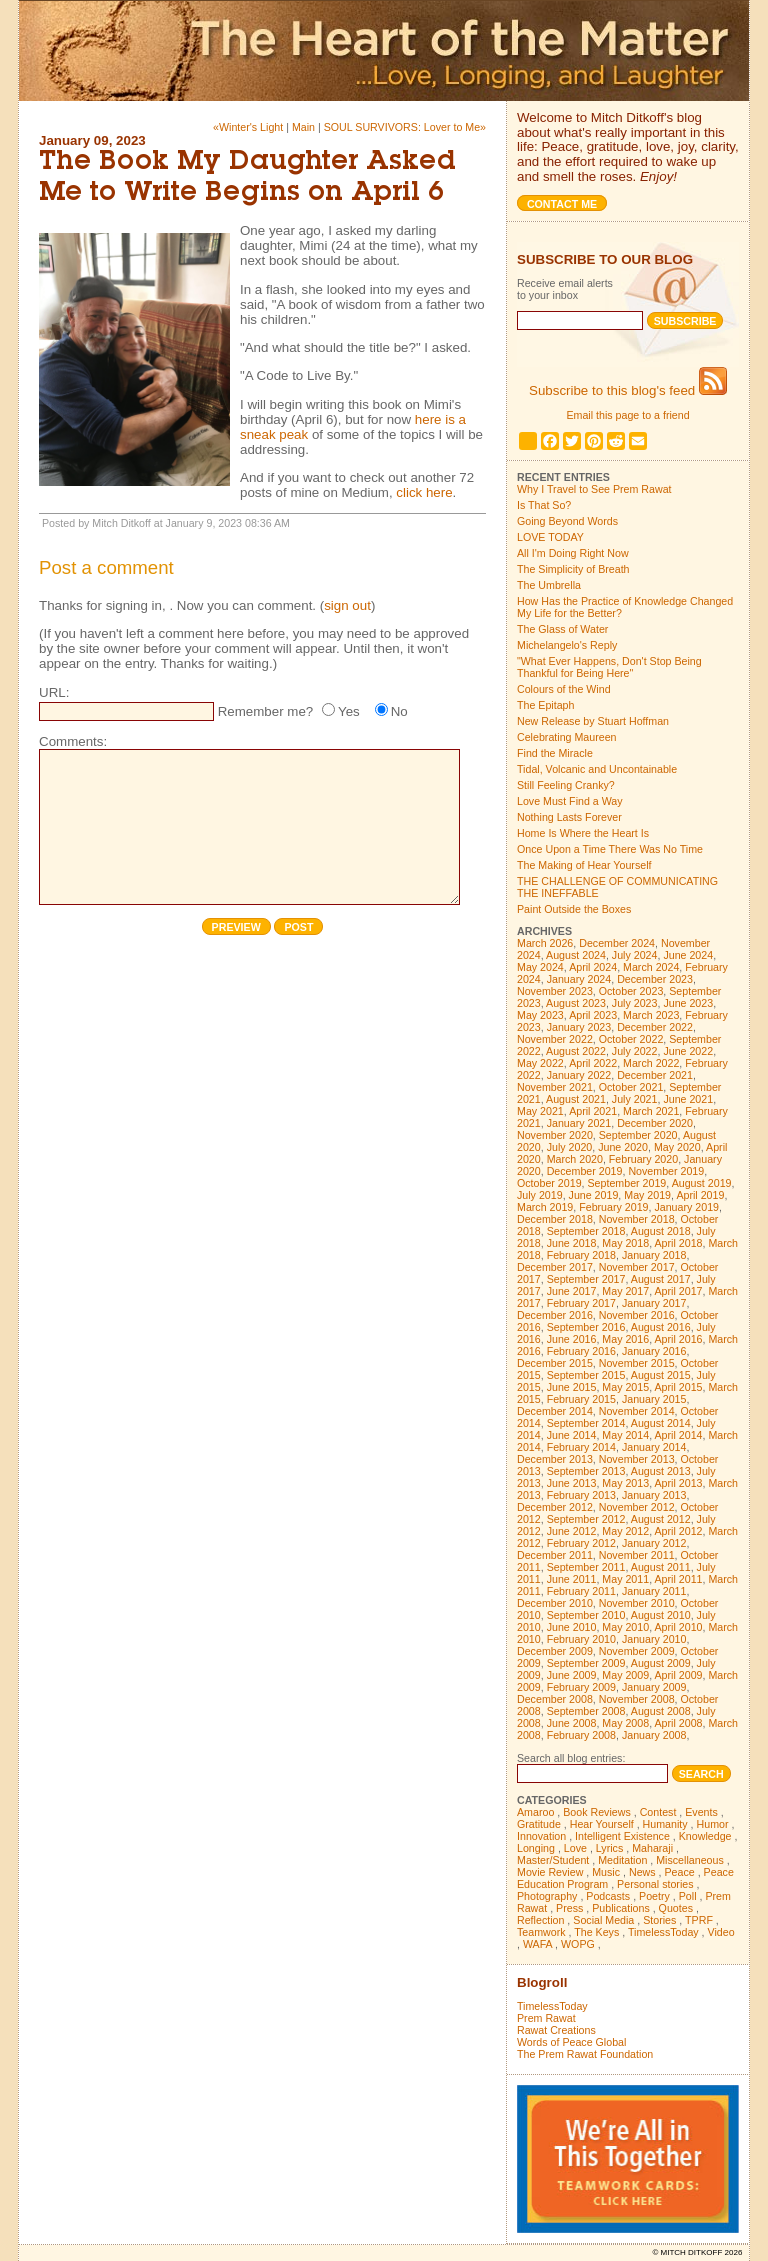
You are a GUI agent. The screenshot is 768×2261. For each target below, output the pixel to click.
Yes (349, 711)
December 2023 (655, 979)
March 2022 (651, 1063)
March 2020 (575, 1159)
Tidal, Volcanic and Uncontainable (597, 769)
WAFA (537, 1944)
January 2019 (686, 1207)
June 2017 (572, 1291)
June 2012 (572, 1531)
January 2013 (654, 1495)
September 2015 (586, 1375)
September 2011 (586, 1567)
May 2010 (625, 1627)
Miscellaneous (690, 1860)
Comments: (73, 741)
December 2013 (555, 1459)
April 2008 (679, 1723)
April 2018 (679, 1243)
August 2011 (661, 1567)
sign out (347, 605)
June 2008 (572, 1723)
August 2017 (661, 1279)
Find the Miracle (555, 753)
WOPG (578, 1944)
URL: (54, 692)
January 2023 (579, 1027)
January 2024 (579, 979)
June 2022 (688, 1051)
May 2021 (540, 1111)
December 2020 (655, 1123)
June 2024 (688, 955)
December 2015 (555, 1363)
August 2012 (661, 1519)
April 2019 (700, 1195)
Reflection (540, 1920)
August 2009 (661, 1663)
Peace (679, 1872)
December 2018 (555, 1219)
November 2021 (555, 1087)
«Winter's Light (248, 127)
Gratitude (539, 1824)
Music (606, 1872)
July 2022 (635, 1051)
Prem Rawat (546, 2018)
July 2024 (635, 955)
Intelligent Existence (622, 1836)
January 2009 (654, 1687)
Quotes (676, 1908)
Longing (536, 1848)
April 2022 (593, 1063)
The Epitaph (545, 705)
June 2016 (572, 1339)
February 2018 (581, 1255)
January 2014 (654, 1447)
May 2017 (625, 1291)
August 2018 (661, 1231)
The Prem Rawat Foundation (585, 2054)
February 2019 (613, 1207)
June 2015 (572, 1387)
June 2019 (594, 1195)
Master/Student (553, 1860)
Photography (547, 1896)
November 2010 (637, 1603)
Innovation (541, 1836)
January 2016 (654, 1351)
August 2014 (661, 1423)
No (399, 711)
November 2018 (637, 1219)
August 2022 (576, 1051)
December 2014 (555, 1411)
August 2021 (576, 1099)
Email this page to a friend (627, 415)
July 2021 (635, 1099)
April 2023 (593, 1015)
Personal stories (655, 1884)
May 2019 (647, 1195)
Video (721, 1932)
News (642, 1872)
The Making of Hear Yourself (584, 865)
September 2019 (627, 1183)
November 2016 (637, 1315)
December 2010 (555, 1603)
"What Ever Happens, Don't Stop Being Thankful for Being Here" (609, 667)
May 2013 (625, 1483)
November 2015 (637, 1363)
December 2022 (655, 1027)
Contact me (562, 204)
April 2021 (593, 1111)
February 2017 (581, 1303)
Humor (713, 1824)
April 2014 (679, 1435)
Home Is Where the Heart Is (583, 833)
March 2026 (545, 943)
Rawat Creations (556, 2030)
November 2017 (637, 1267)
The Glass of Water (562, 629)
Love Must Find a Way (570, 801)
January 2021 (579, 1123)
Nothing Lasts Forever (569, 817)
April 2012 (679, 1531)
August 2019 (702, 1183)
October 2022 (631, 1039)
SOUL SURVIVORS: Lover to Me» (405, 127)
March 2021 (651, 1111)
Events (701, 1812)
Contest (658, 1812)
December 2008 (555, 1699)
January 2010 (654, 1639)
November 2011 (637, 1555)
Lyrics (609, 1848)
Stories (659, 1920)
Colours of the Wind (564, 689)
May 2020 (677, 1147)
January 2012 (654, 1543)
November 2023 (555, 991)
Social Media (603, 1920)
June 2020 (623, 1147)
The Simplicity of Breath (573, 569)
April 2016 (679, 1339)
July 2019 (540, 1195)
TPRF (699, 1920)
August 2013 (661, 1471)
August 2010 (661, 1615)
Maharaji (652, 1848)
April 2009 (679, 1675)
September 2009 (586, 1663)
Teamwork (541, 1932)
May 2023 (540, 1015)
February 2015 (581, 1399)
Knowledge (705, 1836)
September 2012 (586, 1519)
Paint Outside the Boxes (574, 909)
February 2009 (581, 1687)
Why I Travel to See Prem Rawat (594, 489)
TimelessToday (663, 1932)
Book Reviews (597, 1812)
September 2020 (638, 1135)
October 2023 (631, 991)
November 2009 (637, 1651)
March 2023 (651, 1015)
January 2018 (654, 1255)
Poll (688, 1896)
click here (424, 492)
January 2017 (654, 1303)
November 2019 (666, 1171)
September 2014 (586, 1423)
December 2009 (555, 1651)
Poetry (654, 1896)
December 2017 (555, 1267)
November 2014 (637, 1411)
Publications (620, 1908)
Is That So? (544, 505)
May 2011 (625, 1579)
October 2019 (549, 1183)
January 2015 (654, 1399)
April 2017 (679, 1291)
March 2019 (545, 1207)
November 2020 (555, 1135)
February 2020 (643, 1159)
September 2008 (586, 1711)
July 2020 (570, 1147)
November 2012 (637, 1507)
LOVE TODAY (550, 537)
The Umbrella (549, 585)
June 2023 (688, 1003)
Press (569, 1908)
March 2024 (651, 967)
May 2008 (625, 1723)
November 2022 (555, 1039)
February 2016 (581, 1351)
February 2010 (581, 1639)
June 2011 (572, 1579)
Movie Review (550, 1872)
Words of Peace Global (571, 2042)
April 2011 (679, 1579)
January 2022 (579, 1075)
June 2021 (688, 1099)
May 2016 (625, 1339)
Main (303, 127)
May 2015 (625, 1387)
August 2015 (661, 1375)
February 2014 (581, 1447)
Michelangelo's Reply (567, 645)
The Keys (596, 1932)
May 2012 (625, 1531)
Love (575, 1848)
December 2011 (555, 1555)
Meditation (622, 1860)
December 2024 (617, 943)
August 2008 (661, 1711)
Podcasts (608, 1896)
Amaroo (535, 1812)
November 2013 (637, 1459)
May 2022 (540, 1063)
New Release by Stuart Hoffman (593, 721)
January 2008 (654, 1735)
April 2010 (679, 1627)
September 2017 (586, 1279)
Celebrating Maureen (567, 737)
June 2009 (572, 1675)
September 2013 (586, 1471)
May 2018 (625, 1243)
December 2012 (555, 1507)
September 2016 (586, 1327)
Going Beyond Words (567, 521)
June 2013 (572, 1483)
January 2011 (654, 1591)
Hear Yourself (602, 1824)
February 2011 (581, 1591)
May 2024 (540, 967)
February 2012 (581, 1543)
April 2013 (679, 1483)
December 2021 (655, 1075)
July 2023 (635, 1003)
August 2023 (576, 1003)
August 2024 (576, 955)
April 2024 (593, 967)
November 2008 (637, 1699)
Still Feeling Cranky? (566, 785)
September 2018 (586, 1231)
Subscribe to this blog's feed (628, 390)
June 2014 (572, 1435)
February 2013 (581, 1495)
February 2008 (581, 1735)
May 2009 (625, 1675)
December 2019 (585, 1171)
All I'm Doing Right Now (573, 553)
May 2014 (625, 1435)
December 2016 (555, 1315)
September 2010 (586, 1615)
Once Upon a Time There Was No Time (610, 849)
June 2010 (572, 1627)
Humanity (665, 1824)
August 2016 (661, 1327)
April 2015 (679, 1387)
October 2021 (631, 1087)
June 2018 (572, 1243)
